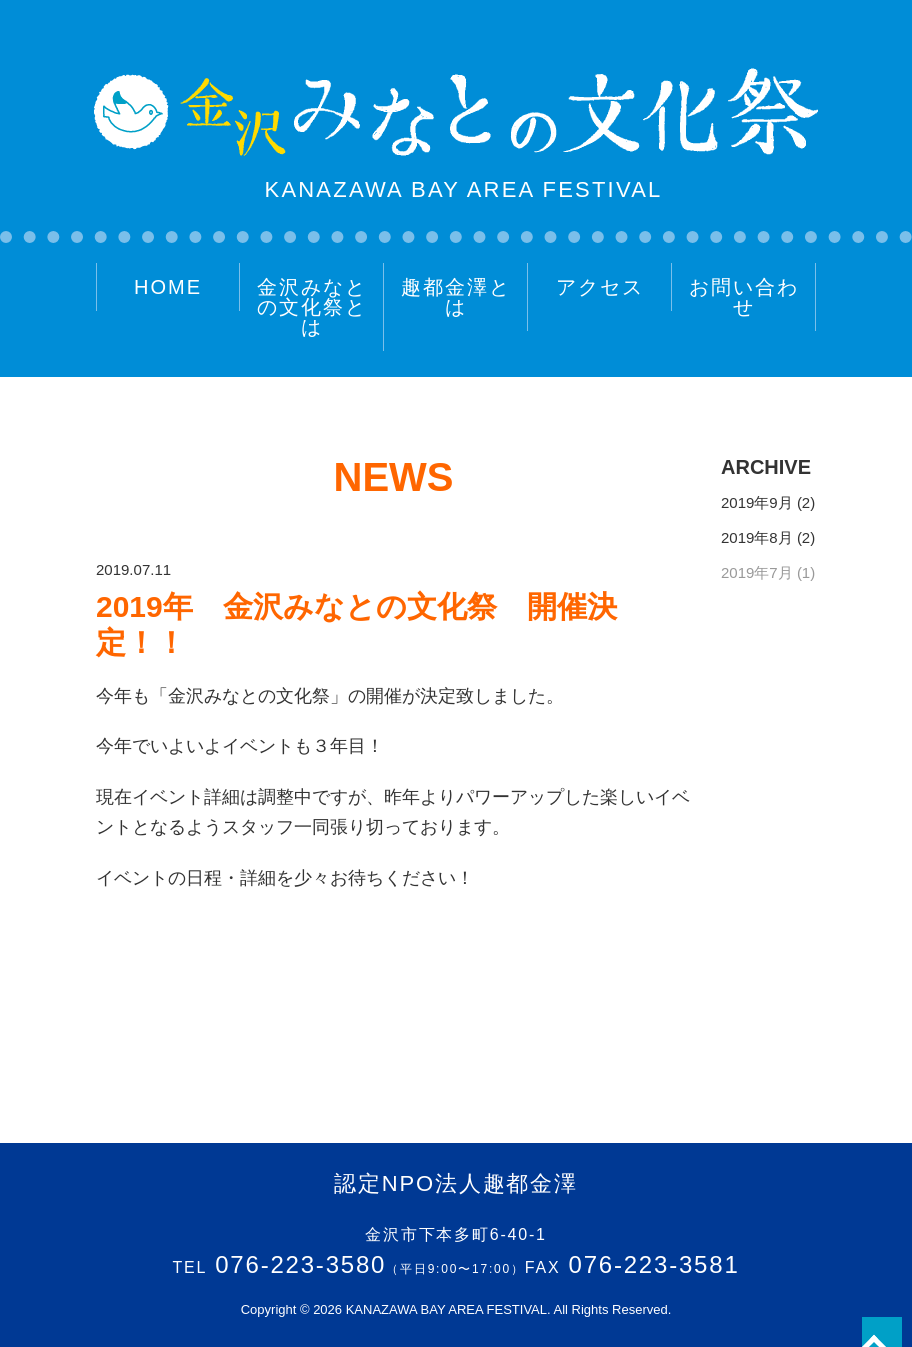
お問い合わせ (744, 297)
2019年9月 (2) (768, 502)
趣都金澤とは (456, 297)
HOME (168, 287)
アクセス (600, 287)
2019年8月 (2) (768, 537)
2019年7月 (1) (768, 572)
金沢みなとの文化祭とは (312, 307)
